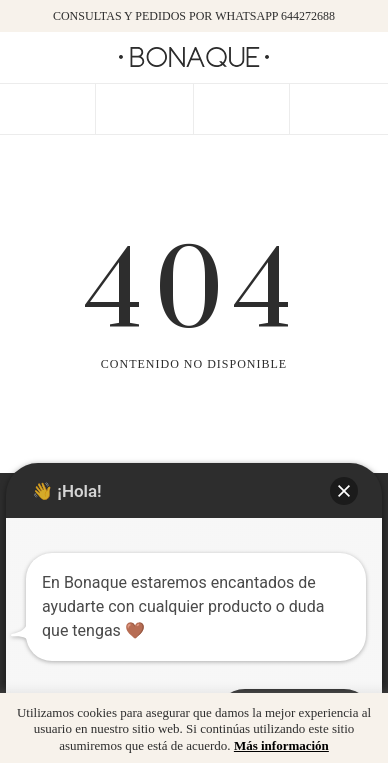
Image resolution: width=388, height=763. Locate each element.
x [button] (358, 715)
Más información (281, 745)
